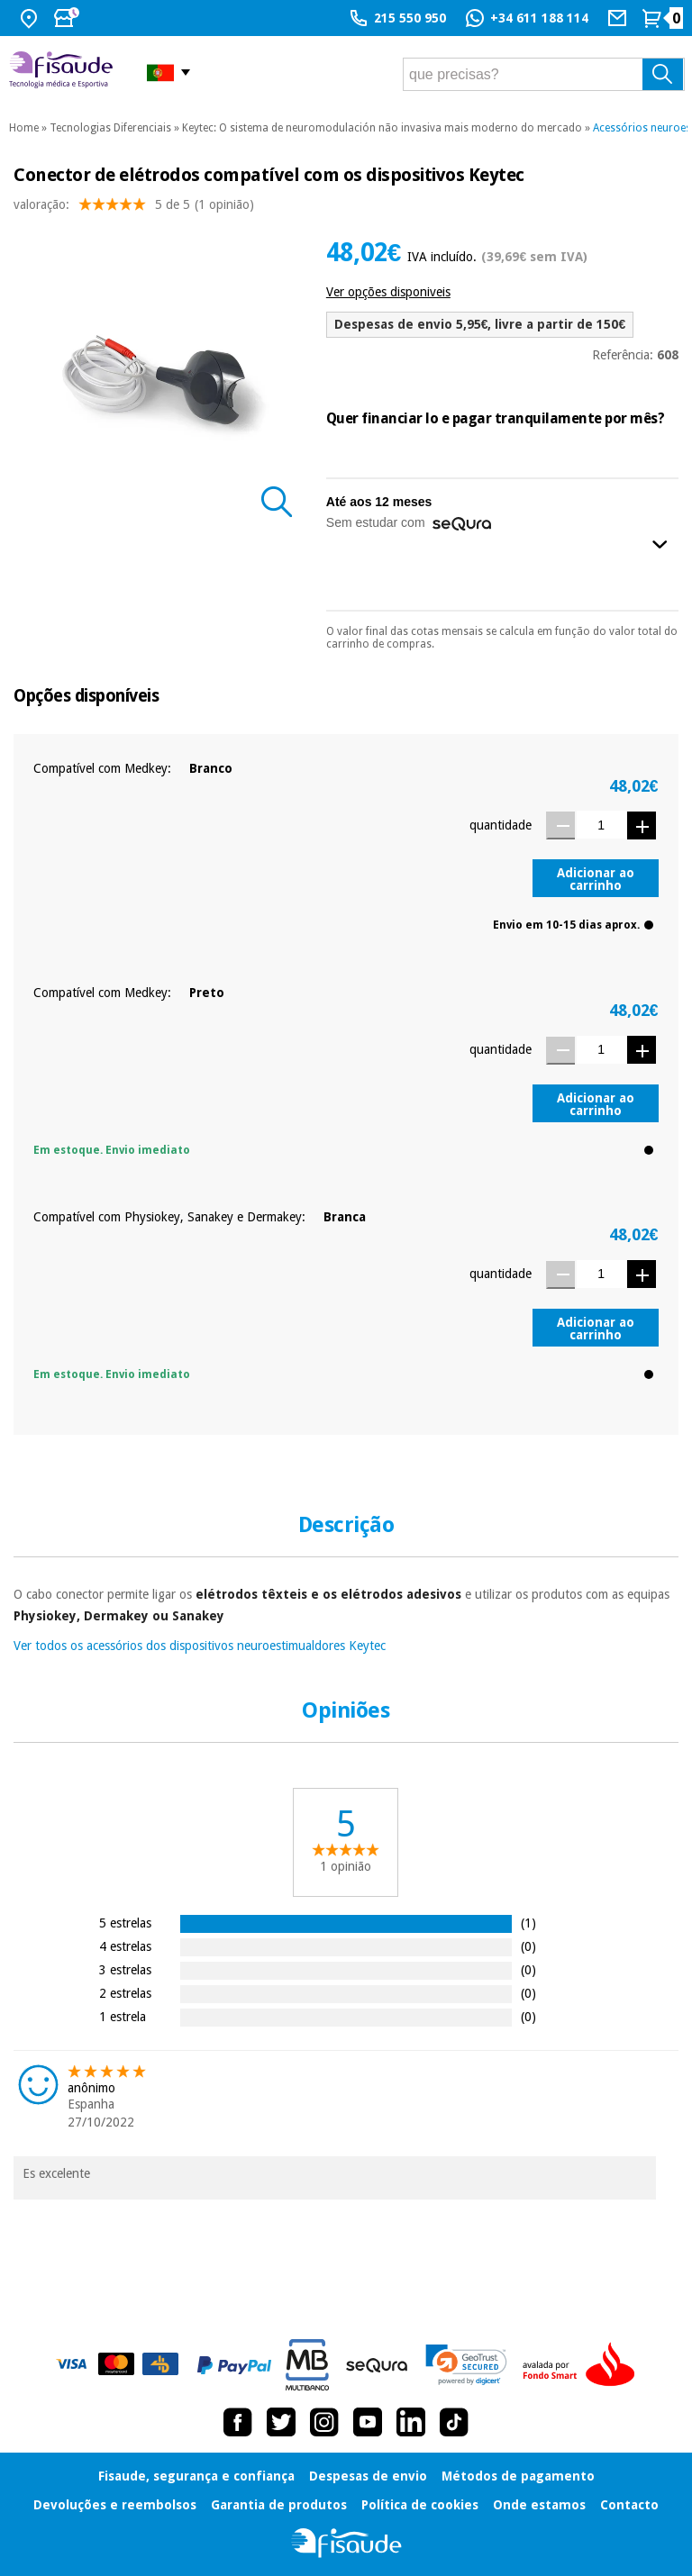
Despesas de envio (368, 2476)
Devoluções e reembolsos (114, 2505)
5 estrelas (125, 1922)
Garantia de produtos (279, 2505)
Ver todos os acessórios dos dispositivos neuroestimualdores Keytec (200, 1645)
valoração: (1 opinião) (134, 208)
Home (24, 128)
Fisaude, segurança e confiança (196, 2476)
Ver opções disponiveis (388, 292)
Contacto (629, 2505)
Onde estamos (539, 2505)
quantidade (500, 825)
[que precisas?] (544, 74)
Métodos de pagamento (518, 2476)
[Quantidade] (601, 825)
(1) (528, 1922)
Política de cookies (419, 2505)
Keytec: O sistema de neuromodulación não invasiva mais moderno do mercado (382, 128)
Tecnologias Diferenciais (110, 128)
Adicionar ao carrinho (595, 879)
